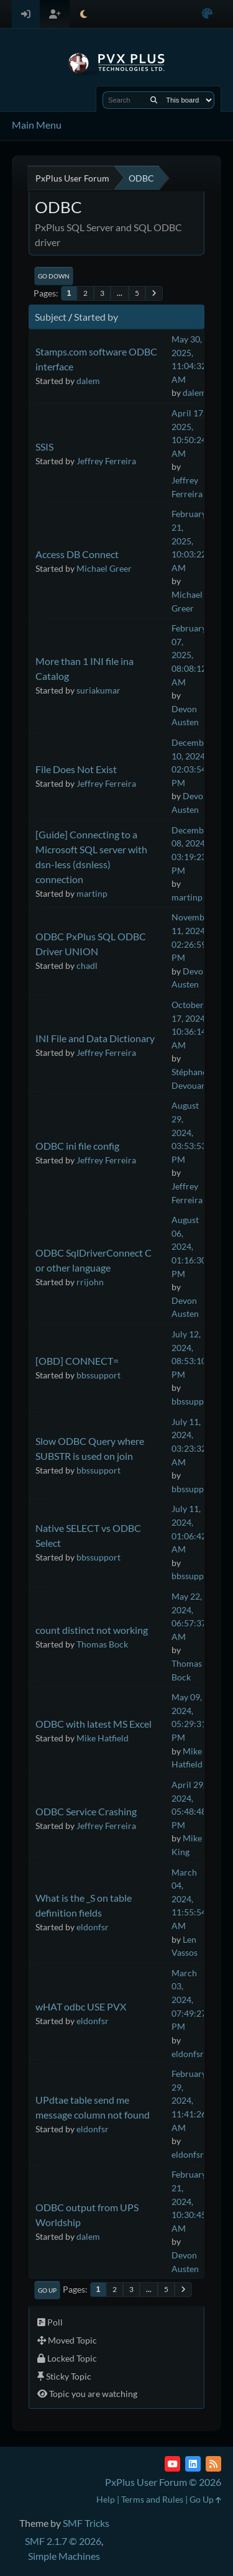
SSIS (44, 446)
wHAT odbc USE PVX (80, 2006)
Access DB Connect (77, 554)
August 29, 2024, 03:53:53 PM (188, 1132)
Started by (96, 317)
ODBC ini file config (77, 1146)
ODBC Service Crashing (86, 1811)
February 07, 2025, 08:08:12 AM (188, 655)
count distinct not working (91, 1630)
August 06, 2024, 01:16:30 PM (188, 1246)
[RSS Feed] (213, 2464)
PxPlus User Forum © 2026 (163, 2482)
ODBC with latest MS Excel (93, 1724)
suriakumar (98, 690)
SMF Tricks (86, 2523)
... (119, 293)
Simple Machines (64, 2556)
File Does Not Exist (76, 769)
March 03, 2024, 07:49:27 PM (188, 2000)
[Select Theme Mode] (84, 14)
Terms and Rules (152, 2499)
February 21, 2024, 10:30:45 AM (188, 2201)
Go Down (54, 276)
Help (105, 2499)
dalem (88, 380)
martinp (91, 893)
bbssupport (98, 1375)
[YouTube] (172, 2464)
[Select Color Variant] (207, 14)
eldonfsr (92, 1927)
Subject (50, 317)
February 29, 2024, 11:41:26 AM (188, 2100)
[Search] (153, 100)
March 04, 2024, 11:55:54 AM (188, 1899)
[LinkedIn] (193, 2464)
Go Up (47, 2290)
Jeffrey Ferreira (106, 461)
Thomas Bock (102, 1644)
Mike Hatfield (102, 1738)
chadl (87, 965)
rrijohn (90, 1282)
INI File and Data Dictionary (95, 1038)
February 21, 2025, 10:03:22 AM (188, 540)
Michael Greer (104, 568)
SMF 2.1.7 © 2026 (63, 2541)
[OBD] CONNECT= (77, 1361)
